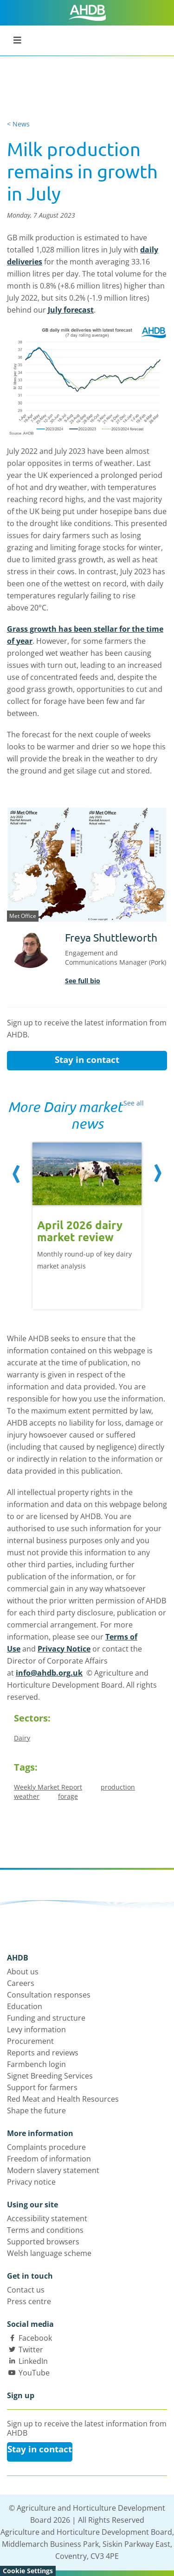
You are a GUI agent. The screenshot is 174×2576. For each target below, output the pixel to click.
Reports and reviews (42, 2053)
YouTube (34, 2373)
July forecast (71, 310)
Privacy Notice (64, 1649)
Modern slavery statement (53, 2170)
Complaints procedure (46, 2147)
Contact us (26, 2290)
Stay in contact (87, 1060)
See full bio (82, 980)
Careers (20, 1983)
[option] (87, 1220)
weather (26, 1796)
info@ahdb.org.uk (49, 1673)
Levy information (36, 2029)
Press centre (29, 2301)
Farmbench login (36, 2064)
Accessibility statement (47, 2218)
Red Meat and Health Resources (63, 2099)
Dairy (22, 1738)
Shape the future (36, 2110)
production (118, 1787)
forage (68, 1796)
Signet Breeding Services (50, 2076)
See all (133, 1103)
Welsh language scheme (49, 2253)
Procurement (30, 2041)
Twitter (31, 2349)
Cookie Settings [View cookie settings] (28, 2570)
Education (24, 2006)
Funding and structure (46, 2018)
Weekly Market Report (48, 1787)
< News (18, 123)
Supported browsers (43, 2242)
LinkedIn (33, 2361)
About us (23, 1972)
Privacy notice (31, 2182)
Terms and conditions (45, 2230)
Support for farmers (42, 2087)
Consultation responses (48, 1995)
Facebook (35, 2338)
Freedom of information (49, 2159)
